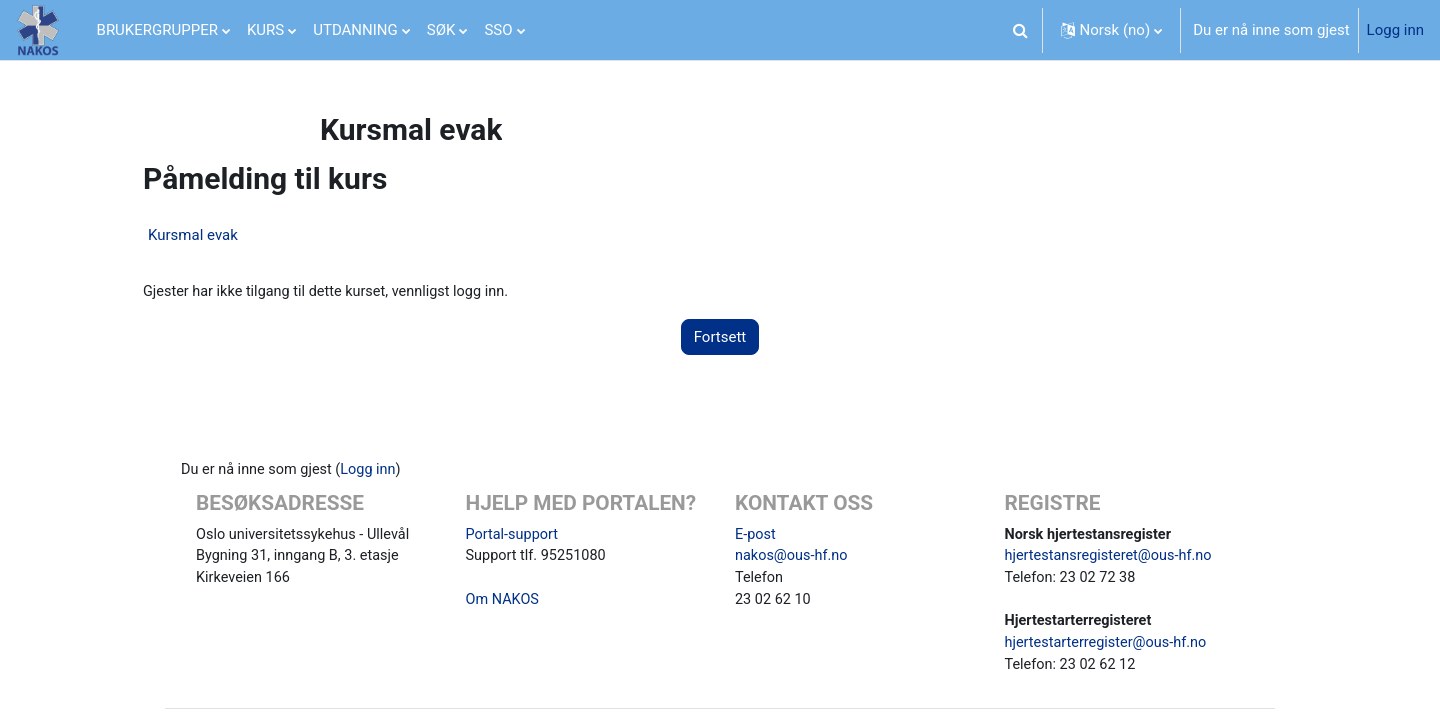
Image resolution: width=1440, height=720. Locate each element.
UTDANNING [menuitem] (355, 30)
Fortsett (720, 338)
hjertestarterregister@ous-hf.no (1109, 649)
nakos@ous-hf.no (793, 559)
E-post (756, 536)
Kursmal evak (193, 235)
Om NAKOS (504, 604)
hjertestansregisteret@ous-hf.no (1112, 559)
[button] (1021, 30)
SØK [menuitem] (441, 30)
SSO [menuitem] (498, 30)
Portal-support (514, 536)
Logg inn (1395, 30)
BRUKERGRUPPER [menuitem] (157, 30)
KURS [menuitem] (265, 30)
